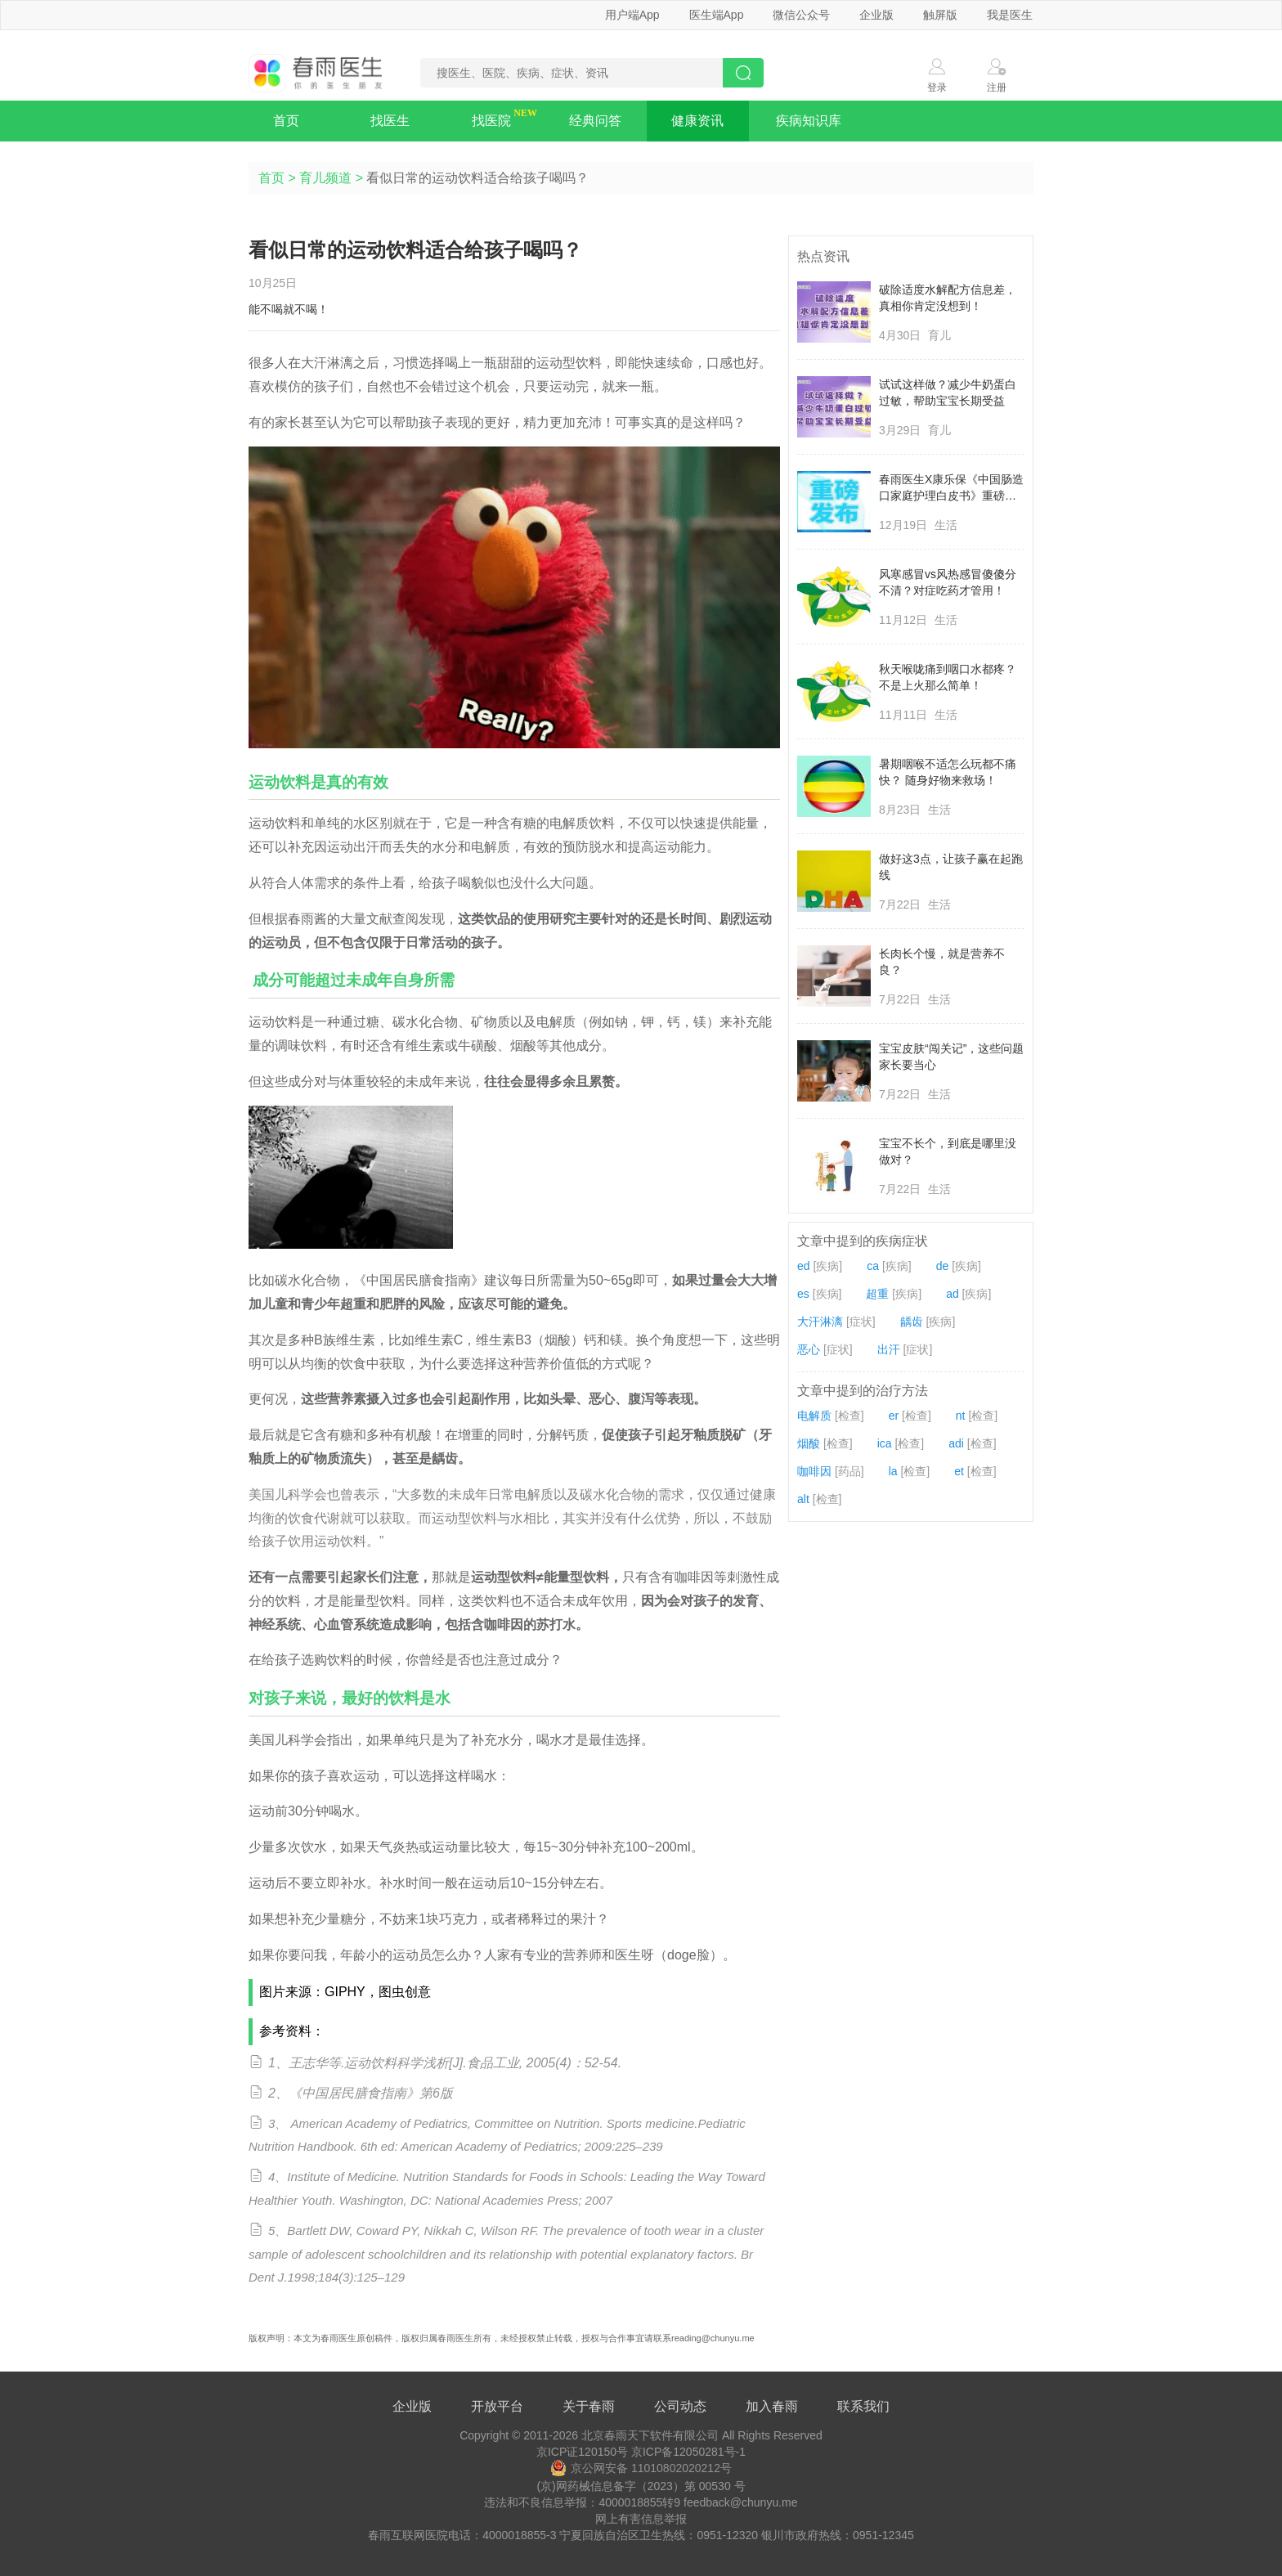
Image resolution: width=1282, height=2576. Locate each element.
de (942, 1265)
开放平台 (497, 2406)
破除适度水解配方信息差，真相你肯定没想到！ (947, 297)
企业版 (876, 14)
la (893, 1471)
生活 (946, 525)
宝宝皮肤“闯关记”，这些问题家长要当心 (951, 1056)
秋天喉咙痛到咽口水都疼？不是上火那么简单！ (947, 677)
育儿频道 (325, 178)
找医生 (390, 121)
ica (884, 1443)
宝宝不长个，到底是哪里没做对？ (947, 1151)
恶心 (808, 1349)
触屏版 (940, 14)
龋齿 (911, 1321)
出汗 (888, 1349)
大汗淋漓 (820, 1321)
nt (961, 1415)
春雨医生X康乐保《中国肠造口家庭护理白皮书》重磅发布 (951, 488)
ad (952, 1293)
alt (803, 1499)
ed (803, 1265)
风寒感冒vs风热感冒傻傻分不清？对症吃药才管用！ (947, 582)
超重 (877, 1293)
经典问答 (595, 121)
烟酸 (808, 1443)
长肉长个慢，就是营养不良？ (942, 961)
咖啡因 (814, 1471)
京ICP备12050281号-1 (688, 2451)
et (959, 1471)
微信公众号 (801, 14)
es (803, 1293)
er (894, 1415)
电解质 (814, 1415)
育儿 (939, 335)
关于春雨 (589, 2406)
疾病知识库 (808, 121)
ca (873, 1265)
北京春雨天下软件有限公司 (650, 2435)
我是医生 (1010, 14)
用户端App (632, 14)
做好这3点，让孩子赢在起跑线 (951, 867)
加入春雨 (772, 2406)
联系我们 (863, 2406)
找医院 (491, 121)
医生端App (716, 14)
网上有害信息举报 (641, 2518)
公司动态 (680, 2406)
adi (956, 1443)
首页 (286, 121)
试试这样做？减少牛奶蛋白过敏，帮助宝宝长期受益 (947, 392)
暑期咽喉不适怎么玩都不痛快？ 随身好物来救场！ (947, 772)
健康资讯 (697, 121)
